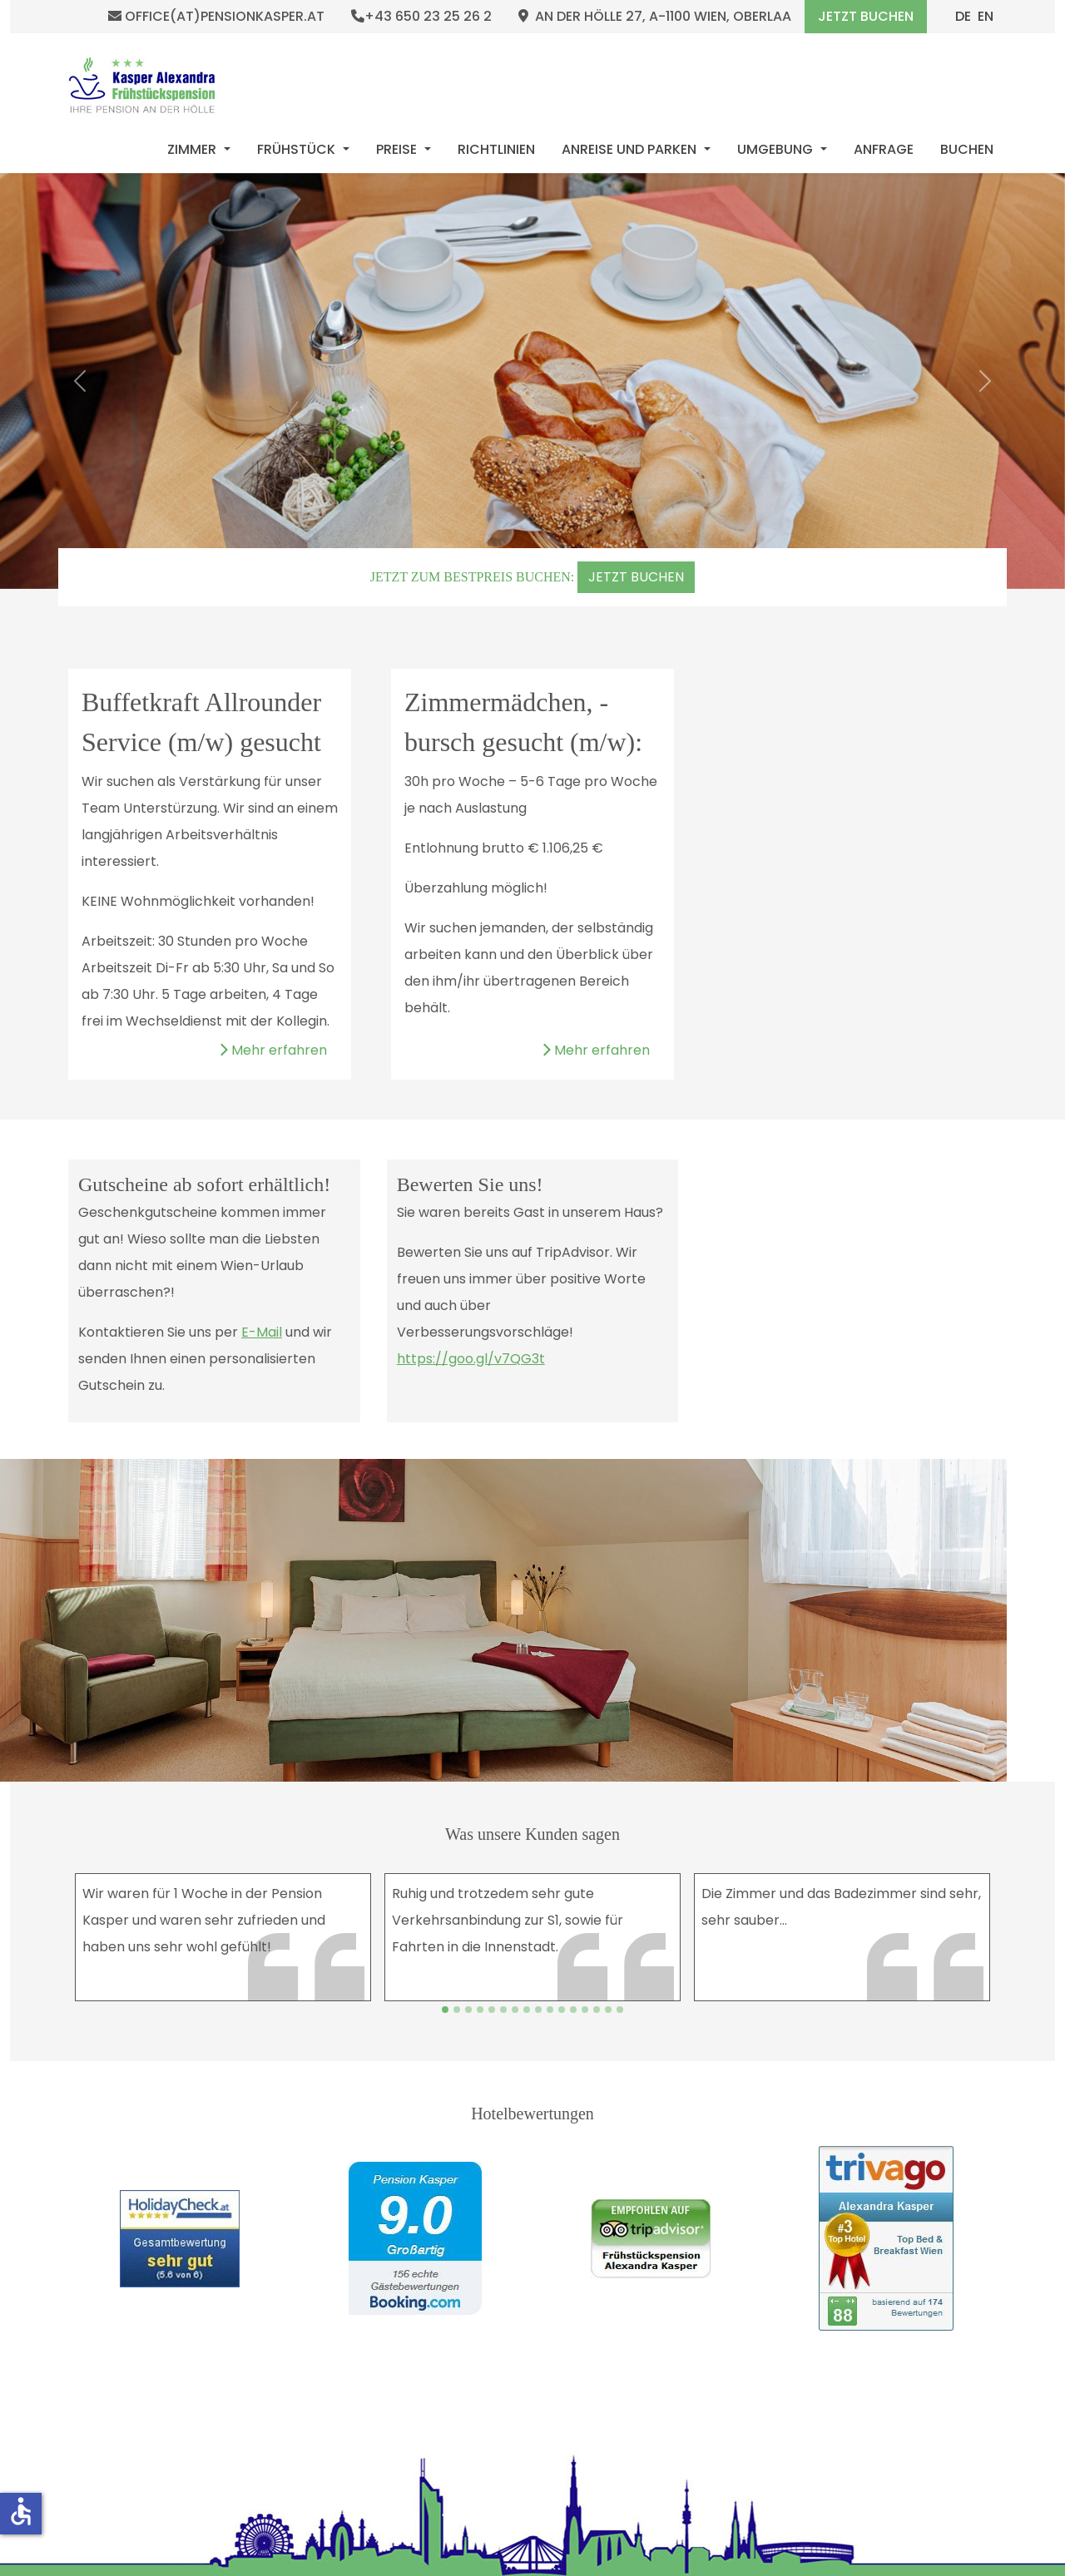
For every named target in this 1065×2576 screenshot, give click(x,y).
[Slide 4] (491, 2009)
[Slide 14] (608, 2009)
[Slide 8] (538, 2009)
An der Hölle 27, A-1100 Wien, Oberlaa (654, 17)
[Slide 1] (456, 2009)
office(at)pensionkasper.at (216, 17)
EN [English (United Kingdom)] (985, 16)
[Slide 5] (503, 2009)
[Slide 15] (620, 2009)
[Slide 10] (561, 2009)
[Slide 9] (550, 2009)
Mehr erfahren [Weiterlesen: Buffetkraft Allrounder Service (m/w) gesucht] (273, 1050)
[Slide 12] (585, 2009)
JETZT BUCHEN (636, 576)
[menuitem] (199, 149)
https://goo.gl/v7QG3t (471, 1358)
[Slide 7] (526, 2009)
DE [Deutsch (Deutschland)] (963, 16)
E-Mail (261, 1332)
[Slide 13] (596, 2009)
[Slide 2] (468, 2009)
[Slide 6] (515, 2009)
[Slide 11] (573, 2009)
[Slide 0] (445, 2009)
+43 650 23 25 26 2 (421, 17)
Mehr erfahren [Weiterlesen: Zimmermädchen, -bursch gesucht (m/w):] (596, 1050)
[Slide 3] (480, 2009)
